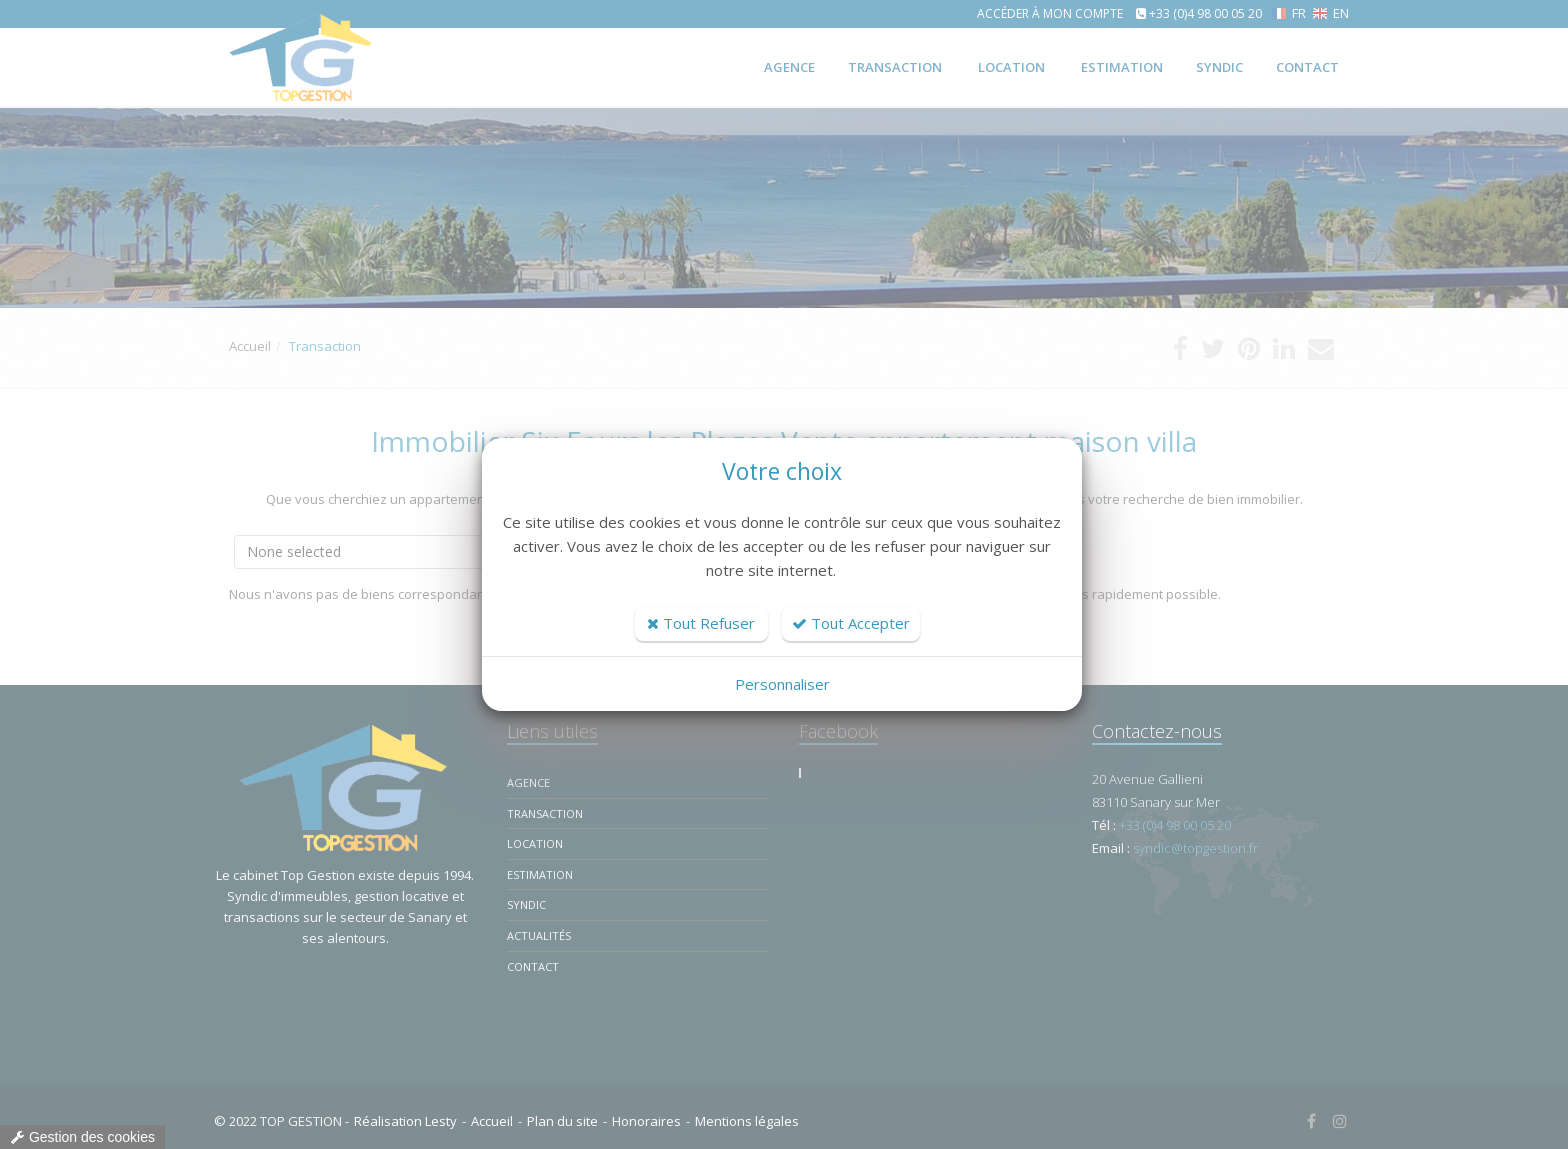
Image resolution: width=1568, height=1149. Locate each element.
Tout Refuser (701, 623)
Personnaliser (782, 684)
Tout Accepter (851, 623)
